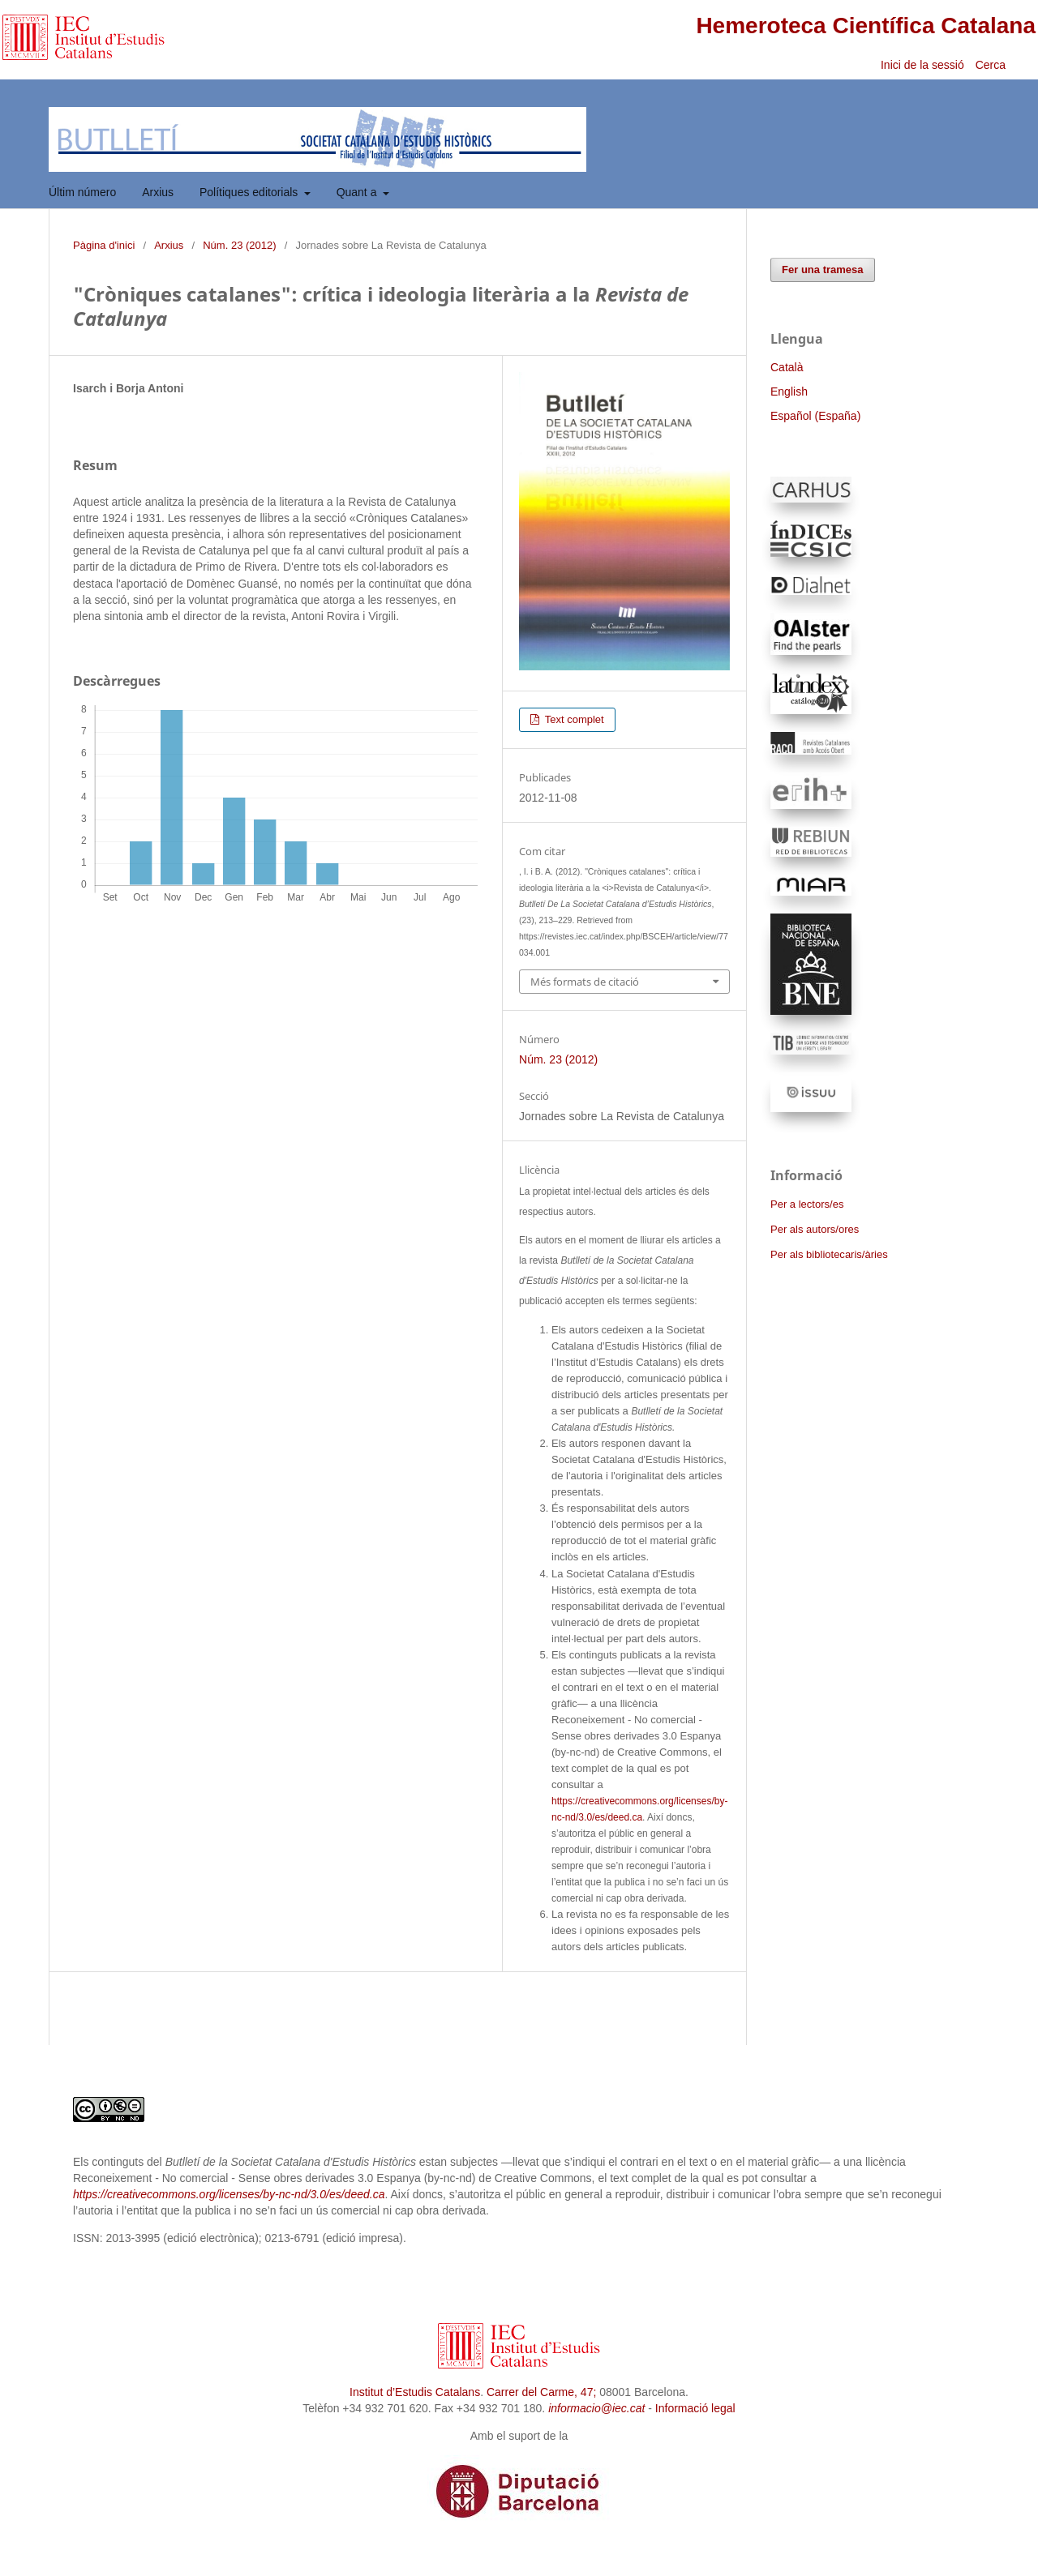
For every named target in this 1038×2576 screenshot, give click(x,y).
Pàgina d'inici (104, 245)
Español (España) (815, 415)
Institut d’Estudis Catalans (415, 2392)
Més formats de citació (584, 981)
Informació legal (695, 2408)
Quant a (358, 192)
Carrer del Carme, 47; (541, 2392)
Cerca (992, 64)
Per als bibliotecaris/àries (829, 1254)
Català (786, 367)
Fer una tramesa (823, 269)
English (789, 391)
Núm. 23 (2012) (239, 245)
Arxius (158, 192)
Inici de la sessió (922, 64)
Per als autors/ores (814, 1229)
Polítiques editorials (250, 192)
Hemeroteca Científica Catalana (866, 25)
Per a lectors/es (806, 1204)
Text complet (572, 719)
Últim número (82, 192)
